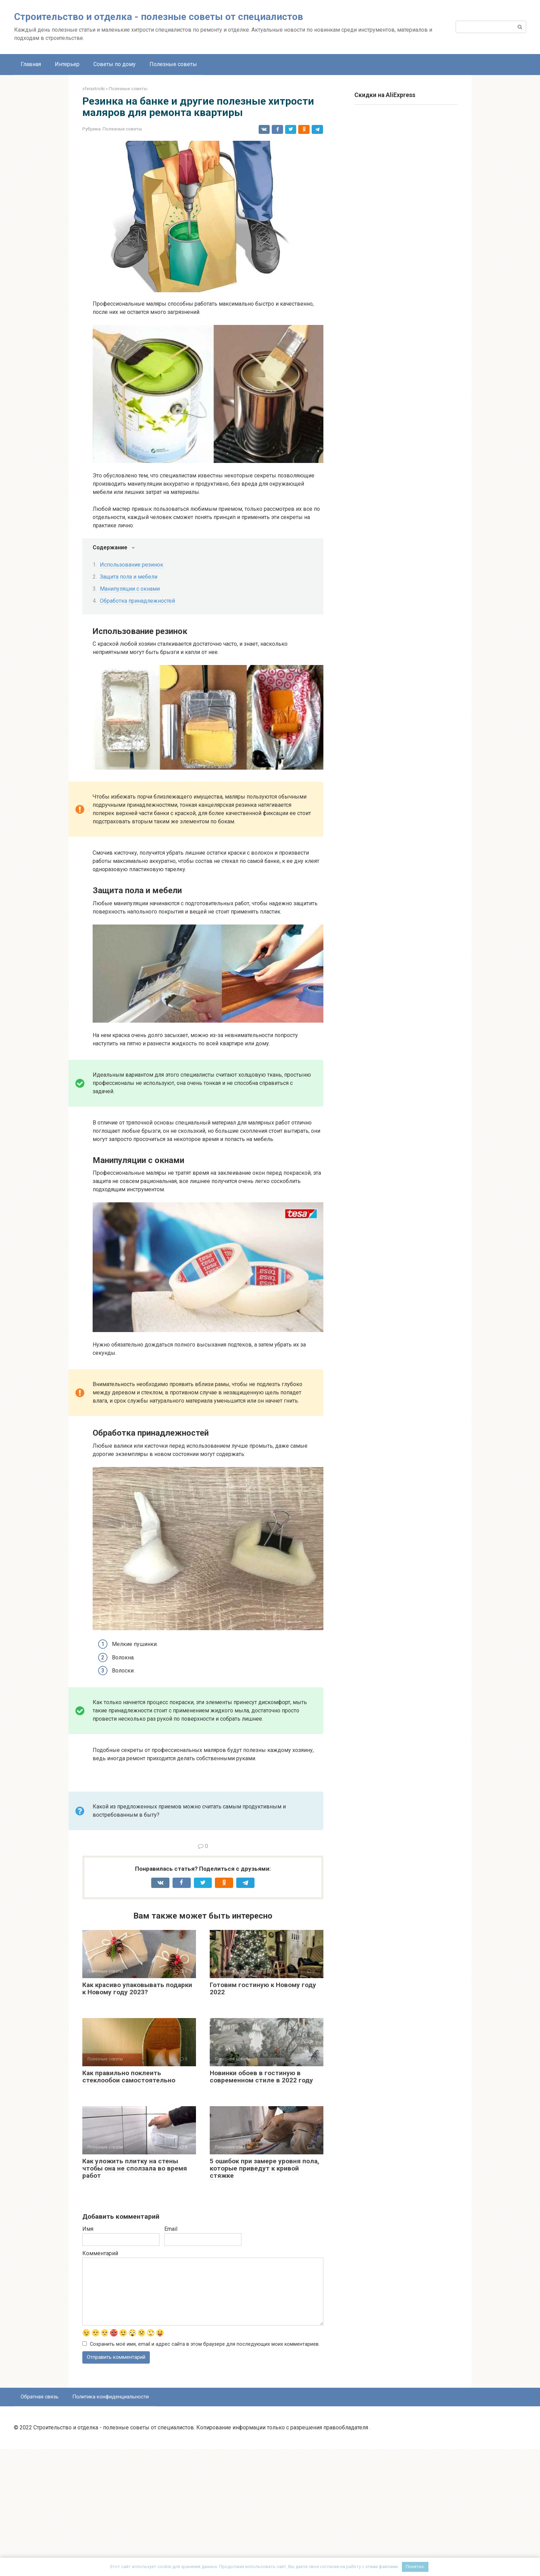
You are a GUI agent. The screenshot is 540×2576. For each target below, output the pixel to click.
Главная (31, 64)
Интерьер (67, 64)
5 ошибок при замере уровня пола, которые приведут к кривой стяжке (264, 2292)
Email (170, 2353)
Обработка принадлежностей (137, 601)
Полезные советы (173, 64)
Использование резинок (131, 564)
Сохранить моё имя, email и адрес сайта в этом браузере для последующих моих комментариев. (205, 2468)
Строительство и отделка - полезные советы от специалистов (158, 16)
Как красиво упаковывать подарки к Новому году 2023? (137, 2112)
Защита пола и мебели (128, 576)
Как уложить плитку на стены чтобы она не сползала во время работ (134, 2292)
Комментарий (100, 2377)
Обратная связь (41, 2522)
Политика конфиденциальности (115, 2522)
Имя (87, 2353)
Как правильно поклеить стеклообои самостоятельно (128, 2200)
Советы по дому (114, 64)
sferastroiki (93, 88)
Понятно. (415, 2566)
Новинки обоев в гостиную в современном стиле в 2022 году (261, 2200)
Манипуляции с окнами (130, 588)
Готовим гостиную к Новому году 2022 (263, 2112)
